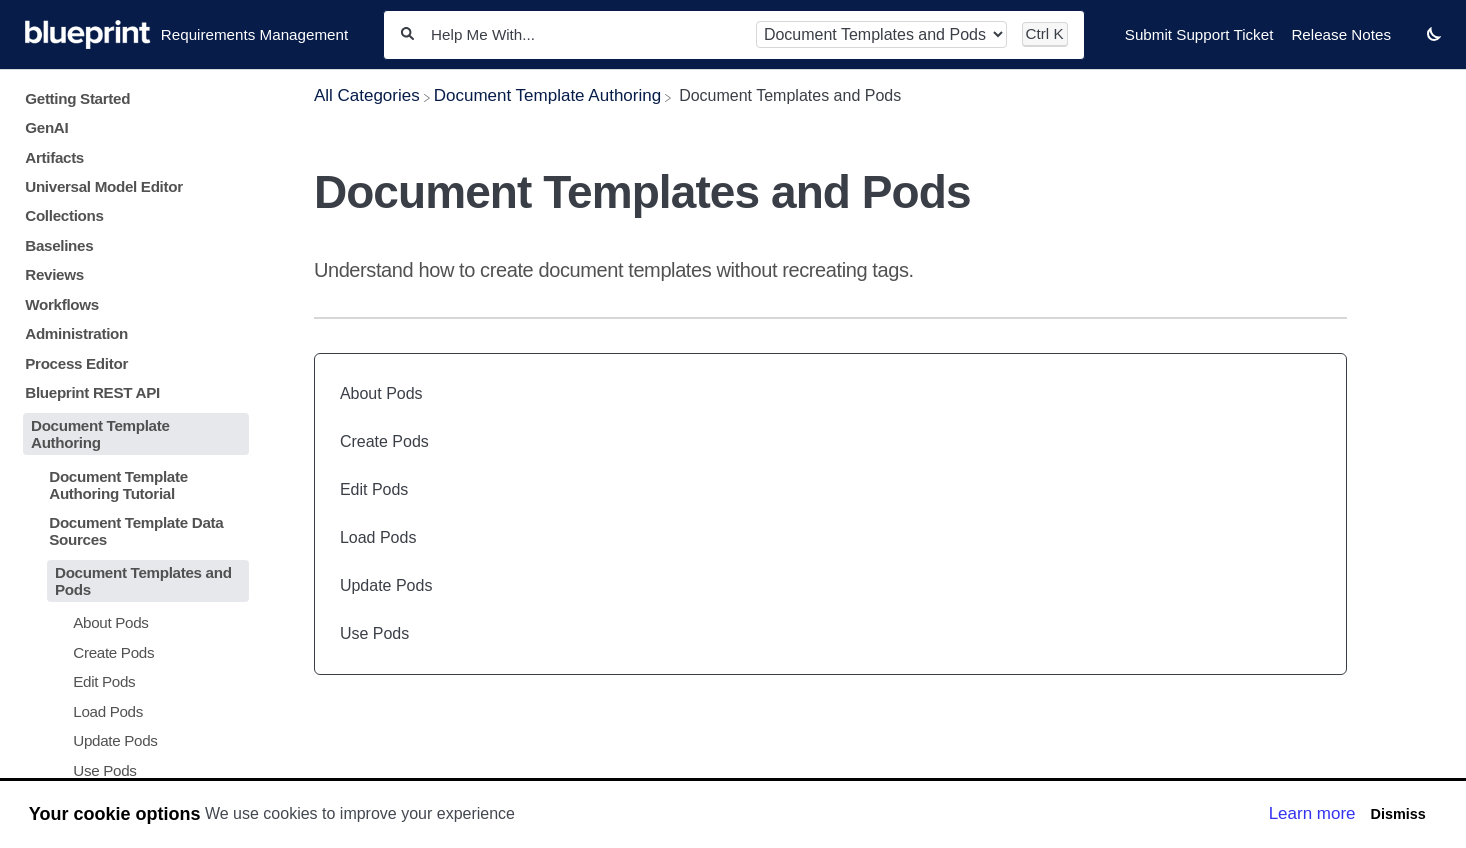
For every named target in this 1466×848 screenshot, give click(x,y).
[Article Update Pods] (132, 740)
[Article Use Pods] (132, 769)
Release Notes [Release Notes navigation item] (1341, 34)
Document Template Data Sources (136, 531)
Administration (76, 333)
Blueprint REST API (92, 392)
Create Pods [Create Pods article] (384, 441)
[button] (1434, 33)
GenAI (46, 127)
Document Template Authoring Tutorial (118, 485)
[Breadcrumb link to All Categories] (367, 95)
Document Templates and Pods (143, 581)
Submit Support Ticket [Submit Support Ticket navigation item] (1199, 34)
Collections (64, 215)
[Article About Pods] (132, 622)
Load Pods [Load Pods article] (378, 537)
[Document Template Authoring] (547, 95)
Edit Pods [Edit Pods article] (374, 489)
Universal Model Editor (104, 186)
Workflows (62, 304)
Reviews (54, 274)
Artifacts (54, 157)
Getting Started (77, 98)
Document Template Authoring (100, 434)
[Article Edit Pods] (132, 681)
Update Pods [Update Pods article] (386, 585)
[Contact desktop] (1409, 44)
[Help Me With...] (585, 34)
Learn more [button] (1312, 813)
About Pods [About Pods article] (381, 393)
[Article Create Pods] (132, 652)
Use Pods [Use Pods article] (374, 633)
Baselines (59, 245)
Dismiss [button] (1397, 814)
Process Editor (76, 363)
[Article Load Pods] (132, 710)
